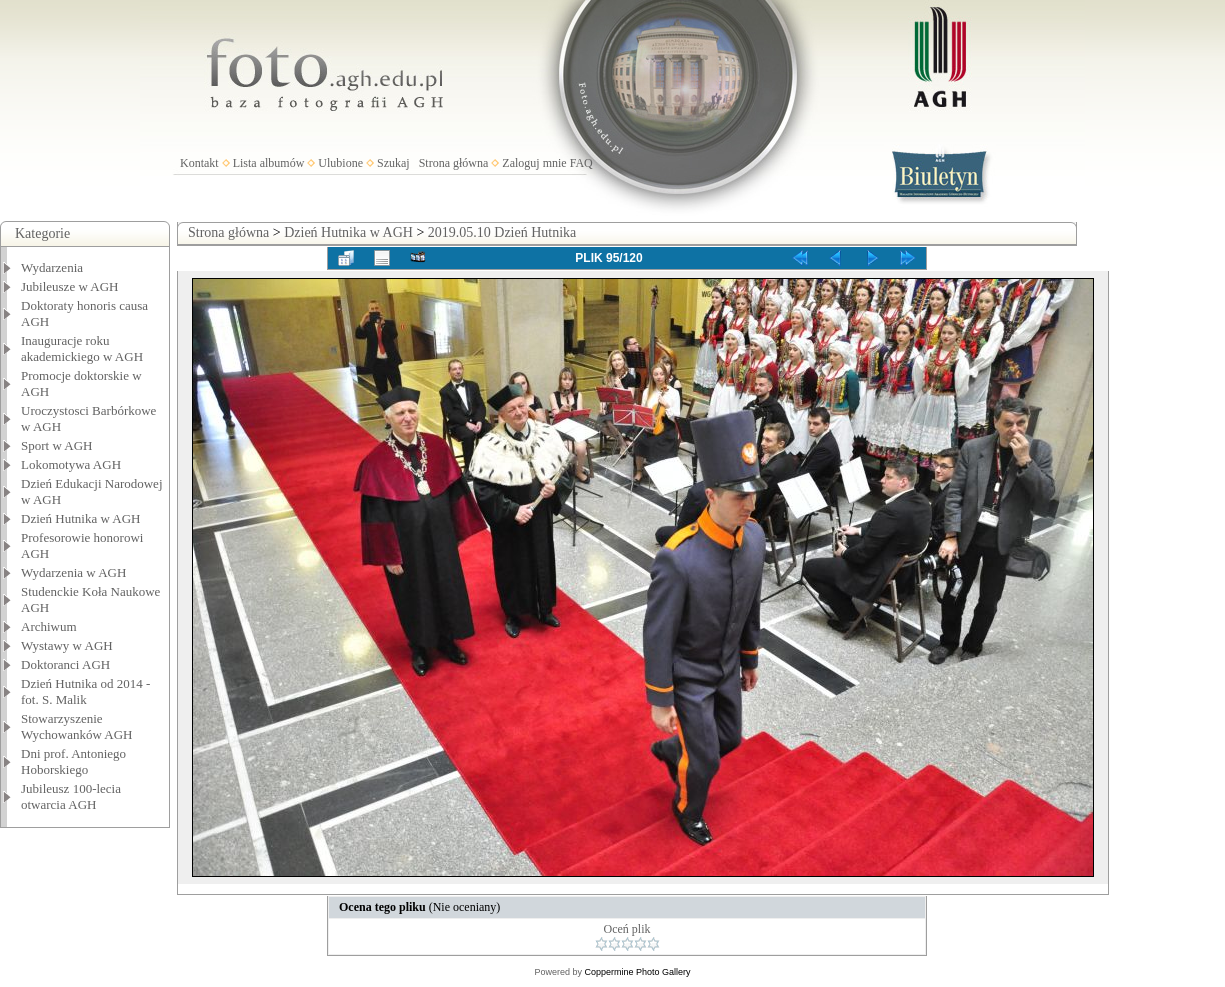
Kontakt (199, 163)
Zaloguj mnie (534, 163)
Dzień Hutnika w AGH (81, 518)
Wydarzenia (52, 267)
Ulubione (340, 163)
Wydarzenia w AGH (73, 572)
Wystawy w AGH (67, 645)
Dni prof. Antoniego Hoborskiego (73, 761)
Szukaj (393, 163)
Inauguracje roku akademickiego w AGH (82, 348)
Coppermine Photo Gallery (637, 972)
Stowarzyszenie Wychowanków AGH (77, 726)
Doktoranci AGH (65, 664)
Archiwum (49, 626)
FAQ (581, 163)
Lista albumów (269, 163)
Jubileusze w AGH (70, 286)
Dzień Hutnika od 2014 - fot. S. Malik (85, 691)
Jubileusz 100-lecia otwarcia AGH (71, 796)
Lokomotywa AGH (71, 464)
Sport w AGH (57, 445)
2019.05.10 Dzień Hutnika (502, 232)
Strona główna (454, 163)
